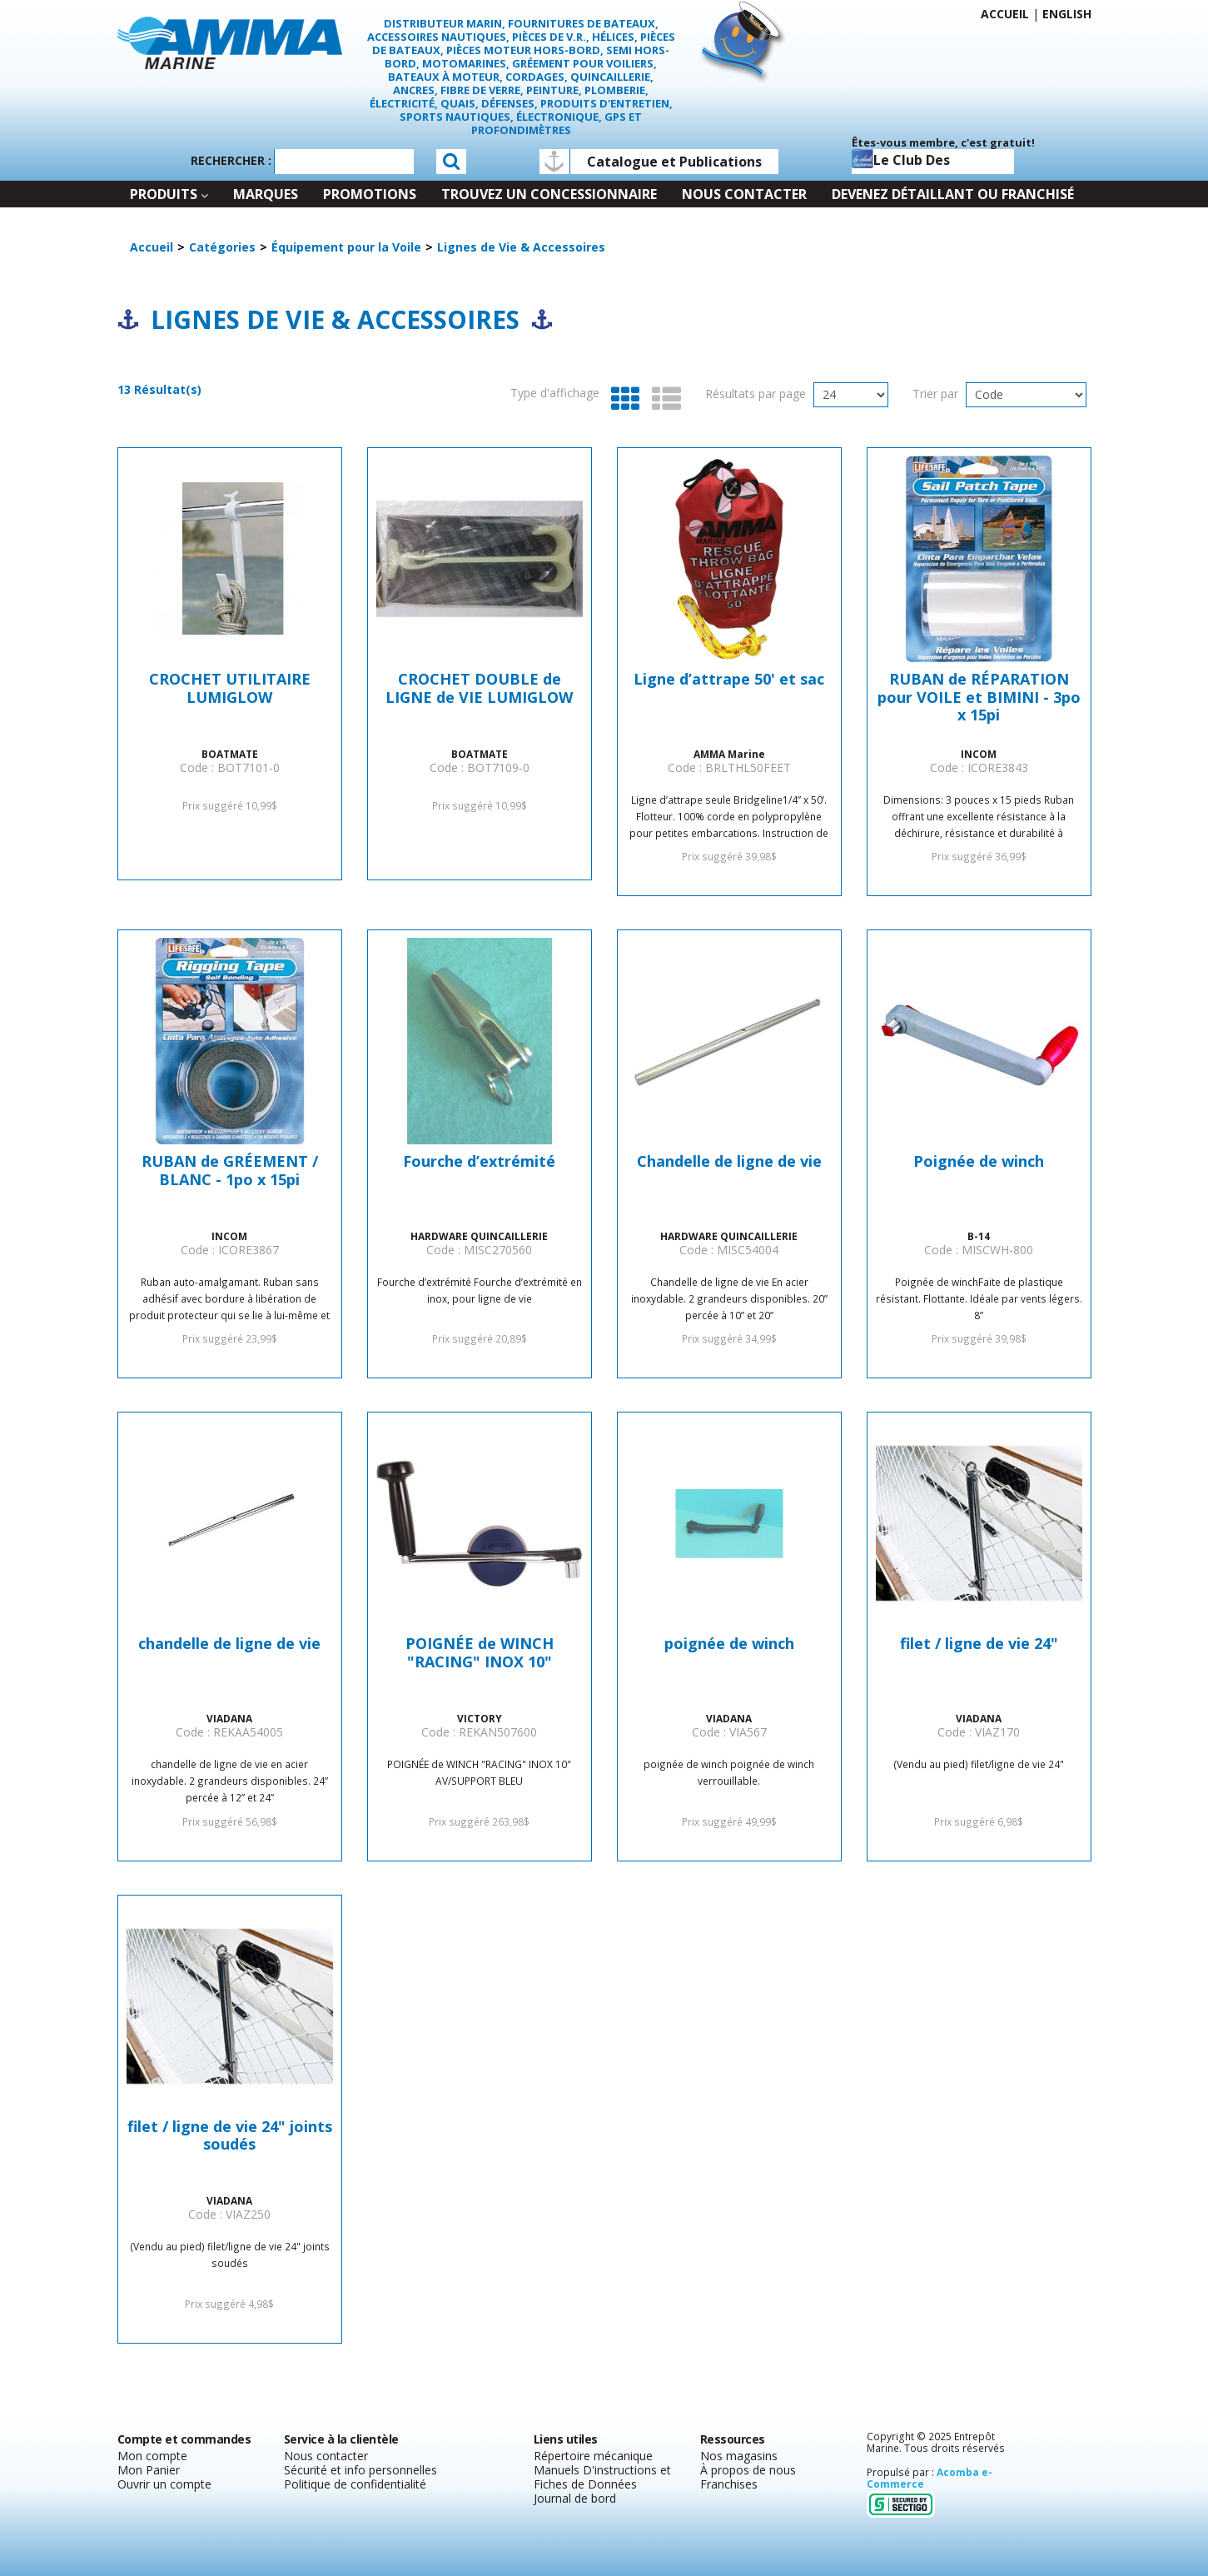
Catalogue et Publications (674, 161)
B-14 (978, 1236)
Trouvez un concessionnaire (549, 194)
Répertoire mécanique (593, 2456)
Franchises (729, 2484)
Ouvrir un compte (164, 2484)
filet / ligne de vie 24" (979, 1644)
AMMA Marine (729, 753)
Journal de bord (575, 2498)
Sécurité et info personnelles (360, 2470)
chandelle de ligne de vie (229, 1644)
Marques (265, 194)
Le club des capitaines (901, 161)
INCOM (979, 753)
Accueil (1005, 14)
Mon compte (152, 2456)
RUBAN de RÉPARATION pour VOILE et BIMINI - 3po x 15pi (979, 697)
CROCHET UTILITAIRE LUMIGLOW (230, 688)
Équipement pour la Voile (346, 247)
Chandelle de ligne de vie (729, 1162)
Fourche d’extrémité (479, 1162)
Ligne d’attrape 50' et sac (729, 679)
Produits (169, 194)
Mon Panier (148, 2470)
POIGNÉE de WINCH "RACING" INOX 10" (479, 1653)
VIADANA (229, 1718)
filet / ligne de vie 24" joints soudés (229, 2136)
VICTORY (479, 1718)
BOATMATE (229, 753)
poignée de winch (729, 1644)
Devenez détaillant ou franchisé (953, 194)
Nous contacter (744, 194)
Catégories (222, 247)
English (1066, 14)
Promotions (369, 194)
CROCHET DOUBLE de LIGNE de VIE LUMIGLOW (479, 688)
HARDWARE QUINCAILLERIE (479, 1236)
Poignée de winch (978, 1162)
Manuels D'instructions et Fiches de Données (602, 2477)
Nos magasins (739, 2456)
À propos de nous (748, 2470)
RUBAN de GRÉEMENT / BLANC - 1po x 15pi (230, 1171)
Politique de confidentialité (355, 2484)
